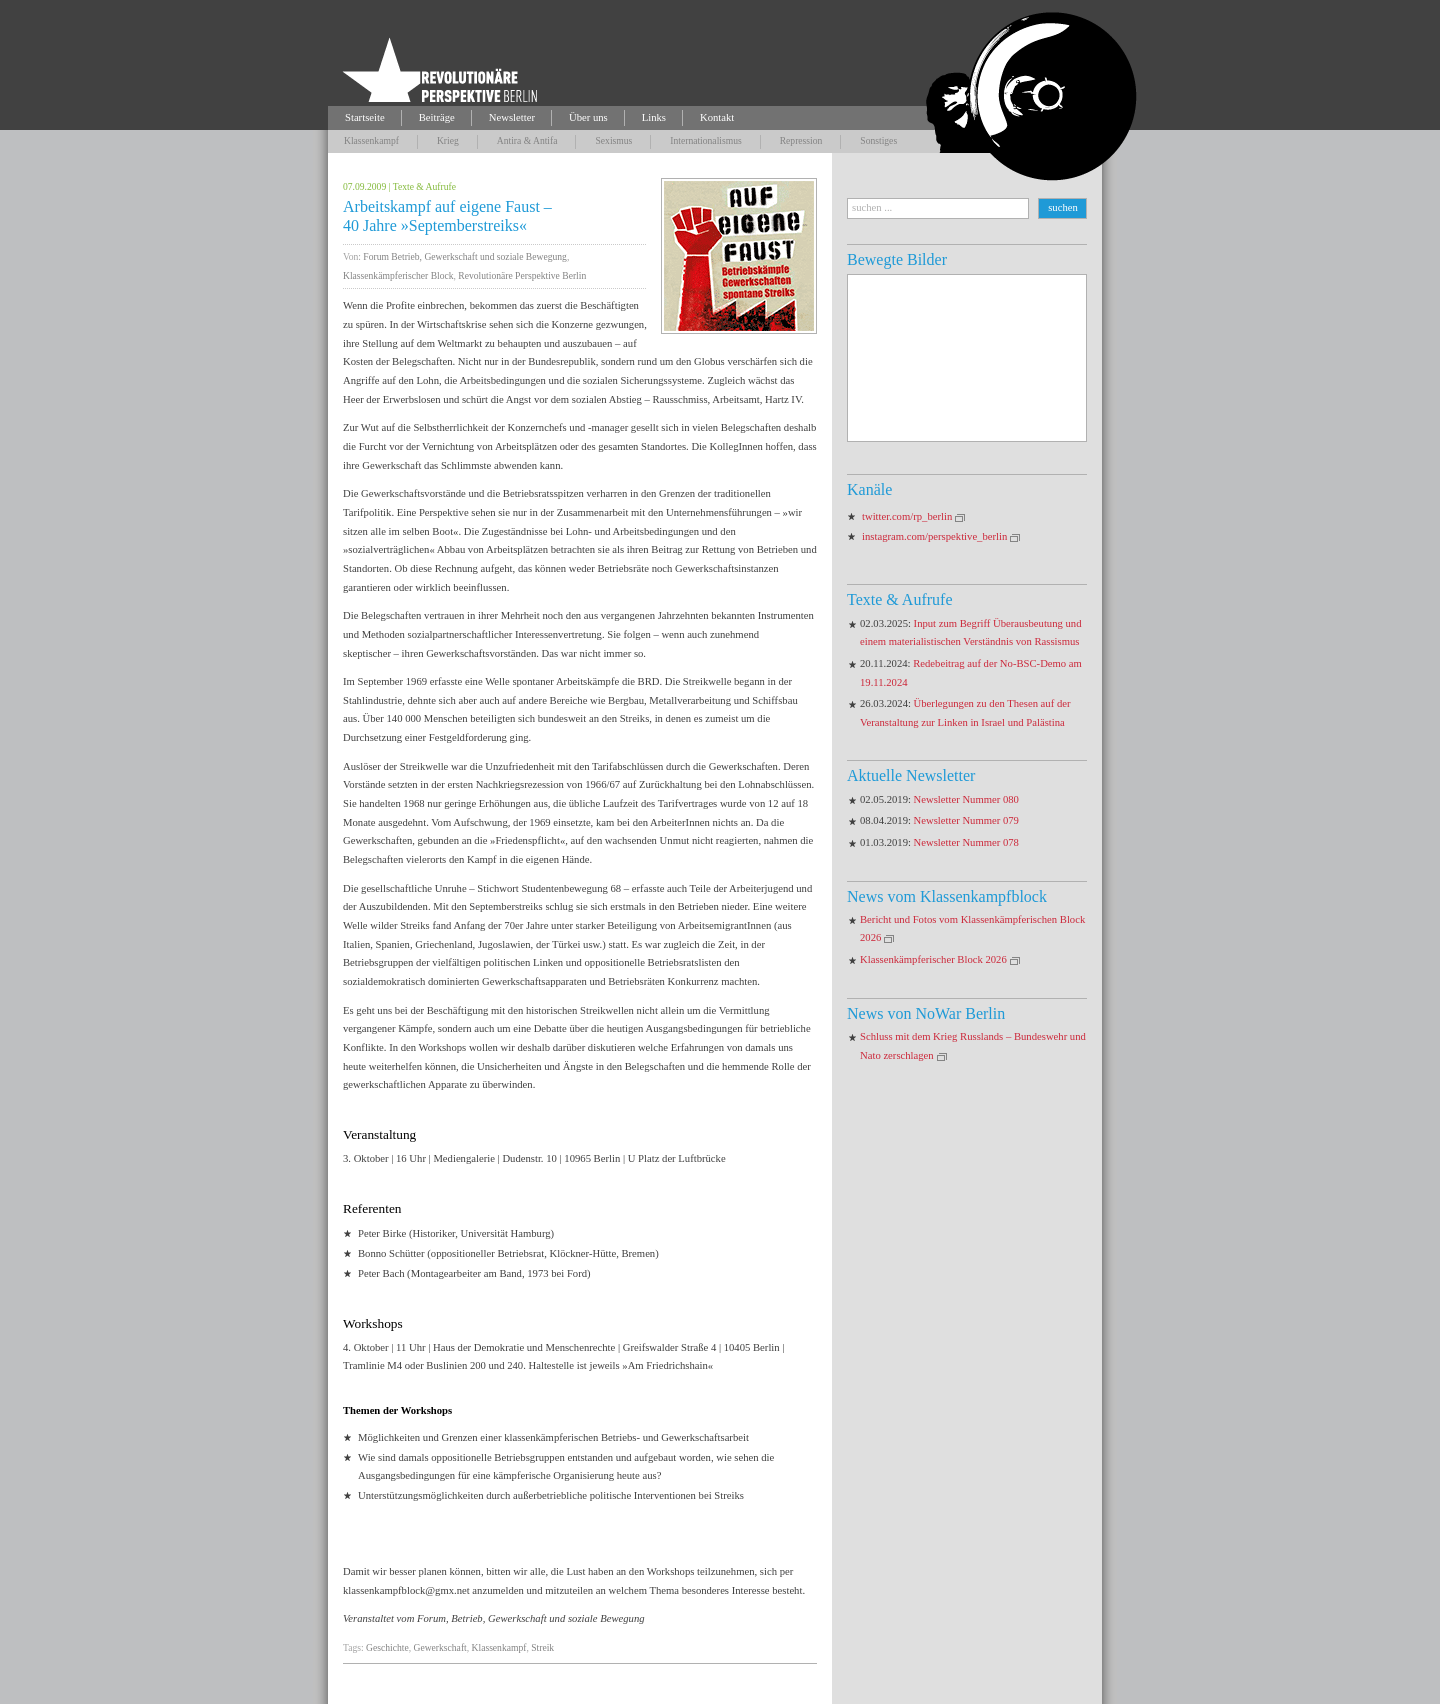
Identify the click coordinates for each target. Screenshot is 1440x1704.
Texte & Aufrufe (424, 186)
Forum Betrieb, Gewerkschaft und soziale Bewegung (465, 256)
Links (654, 117)
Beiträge (437, 117)
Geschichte (387, 1647)
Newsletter (512, 117)
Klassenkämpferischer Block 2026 (933, 959)
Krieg (448, 140)
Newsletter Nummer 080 (966, 799)
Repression (801, 140)
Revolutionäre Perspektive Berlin (522, 275)
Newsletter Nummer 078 (966, 842)
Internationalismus (705, 140)
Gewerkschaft (439, 1647)
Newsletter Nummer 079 (966, 820)
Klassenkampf (371, 140)
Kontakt (717, 117)
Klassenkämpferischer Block (398, 275)
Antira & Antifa (527, 140)
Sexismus (613, 140)
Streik (542, 1647)
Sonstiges (878, 140)
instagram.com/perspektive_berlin (934, 536)
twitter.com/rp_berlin (907, 516)
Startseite (365, 117)
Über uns (588, 117)
